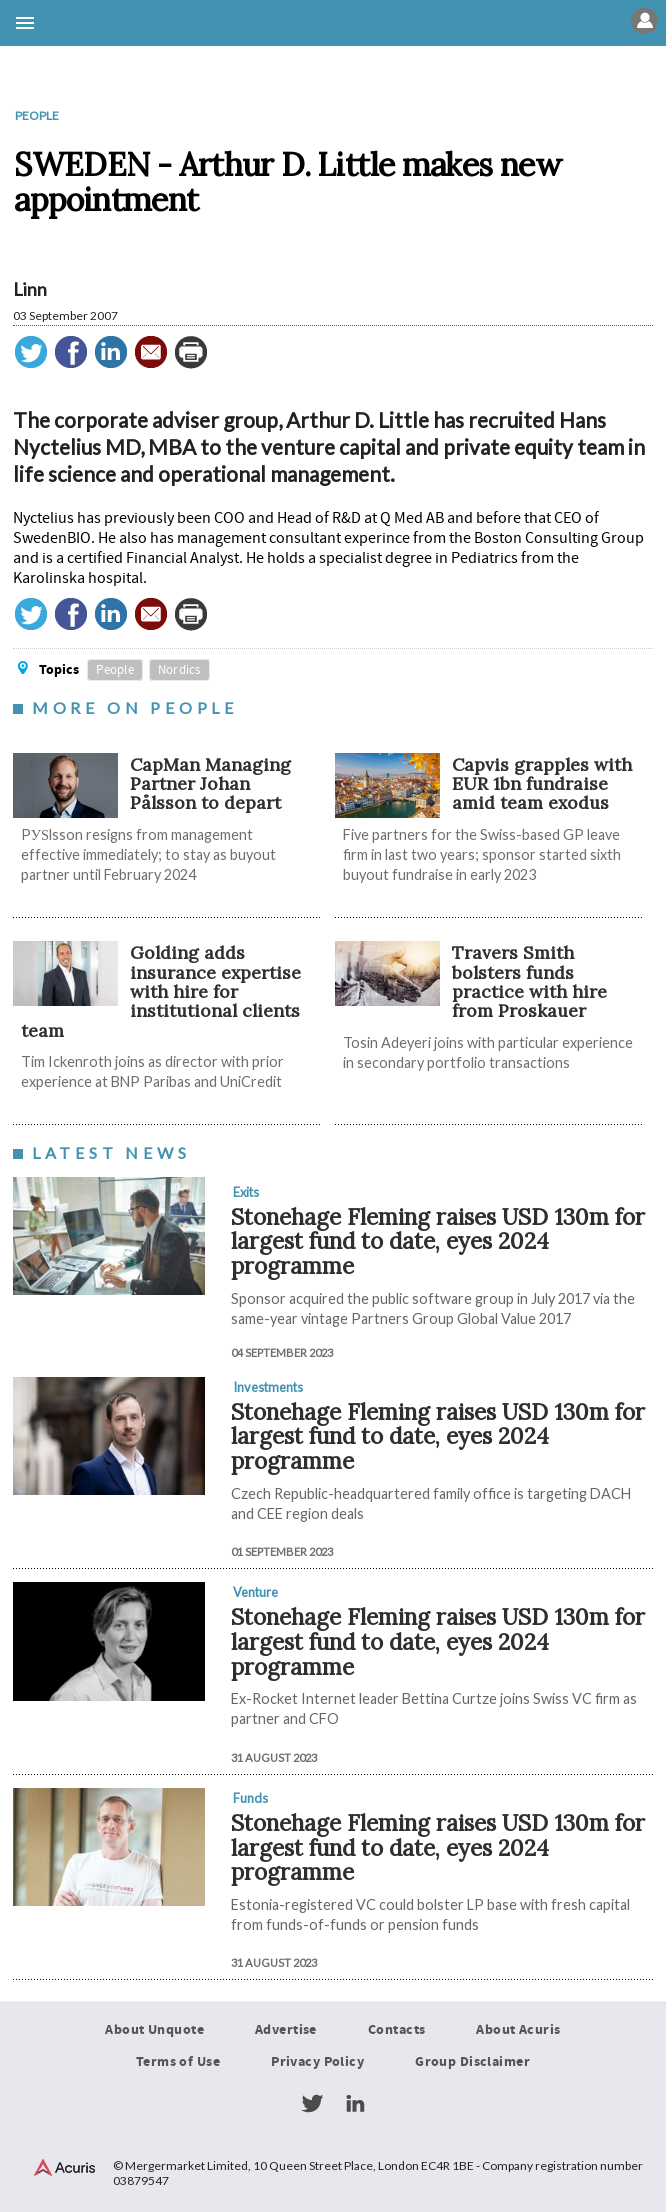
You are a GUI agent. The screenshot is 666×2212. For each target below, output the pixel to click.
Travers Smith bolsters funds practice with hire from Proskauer (529, 981)
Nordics (179, 670)
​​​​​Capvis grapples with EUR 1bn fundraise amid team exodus (542, 784)
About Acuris (518, 2030)
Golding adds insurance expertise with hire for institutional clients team (161, 991)
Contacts (396, 2030)
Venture (255, 1592)
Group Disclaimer (472, 2062)
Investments (268, 1387)
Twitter (312, 2104)
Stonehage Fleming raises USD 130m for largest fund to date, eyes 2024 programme (438, 1241)
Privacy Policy (317, 2062)
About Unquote (154, 2030)
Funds (250, 1798)
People (37, 115)
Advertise (286, 2030)
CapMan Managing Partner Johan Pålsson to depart (210, 784)
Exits (246, 1192)
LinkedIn (355, 2104)
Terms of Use (178, 2062)
